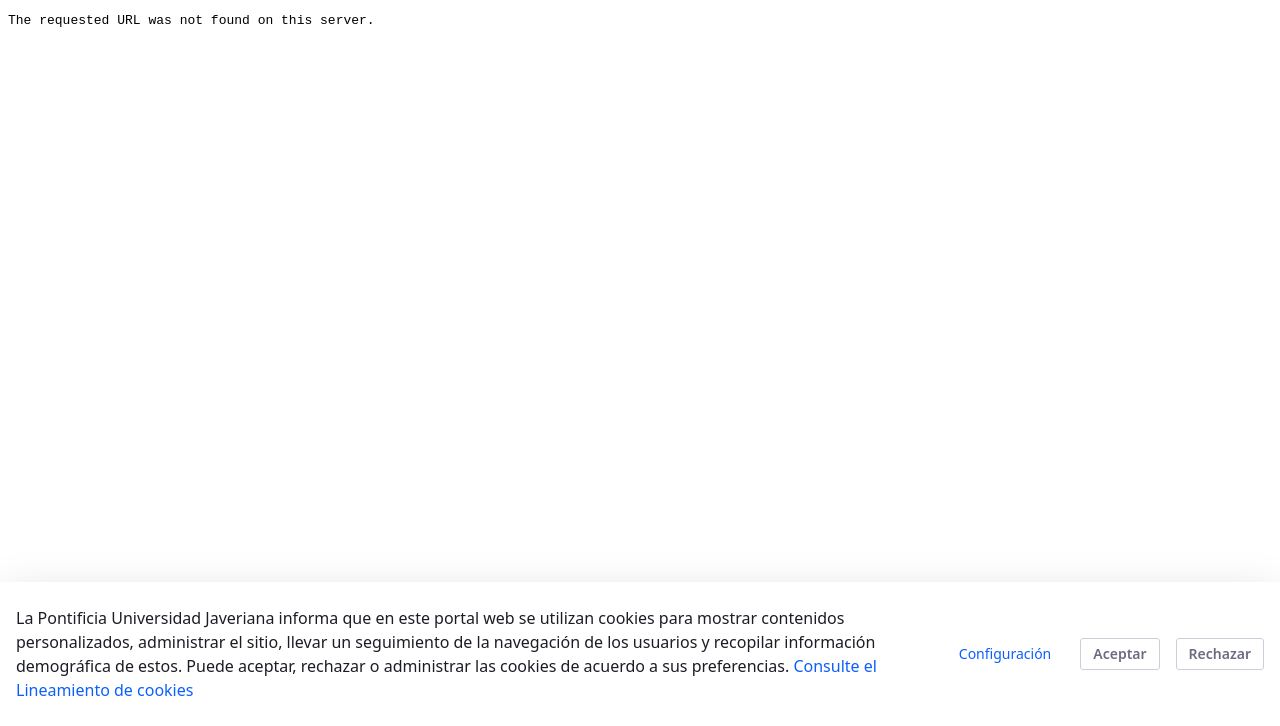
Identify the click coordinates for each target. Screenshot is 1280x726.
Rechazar (1220, 653)
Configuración (1005, 653)
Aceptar (1119, 653)
